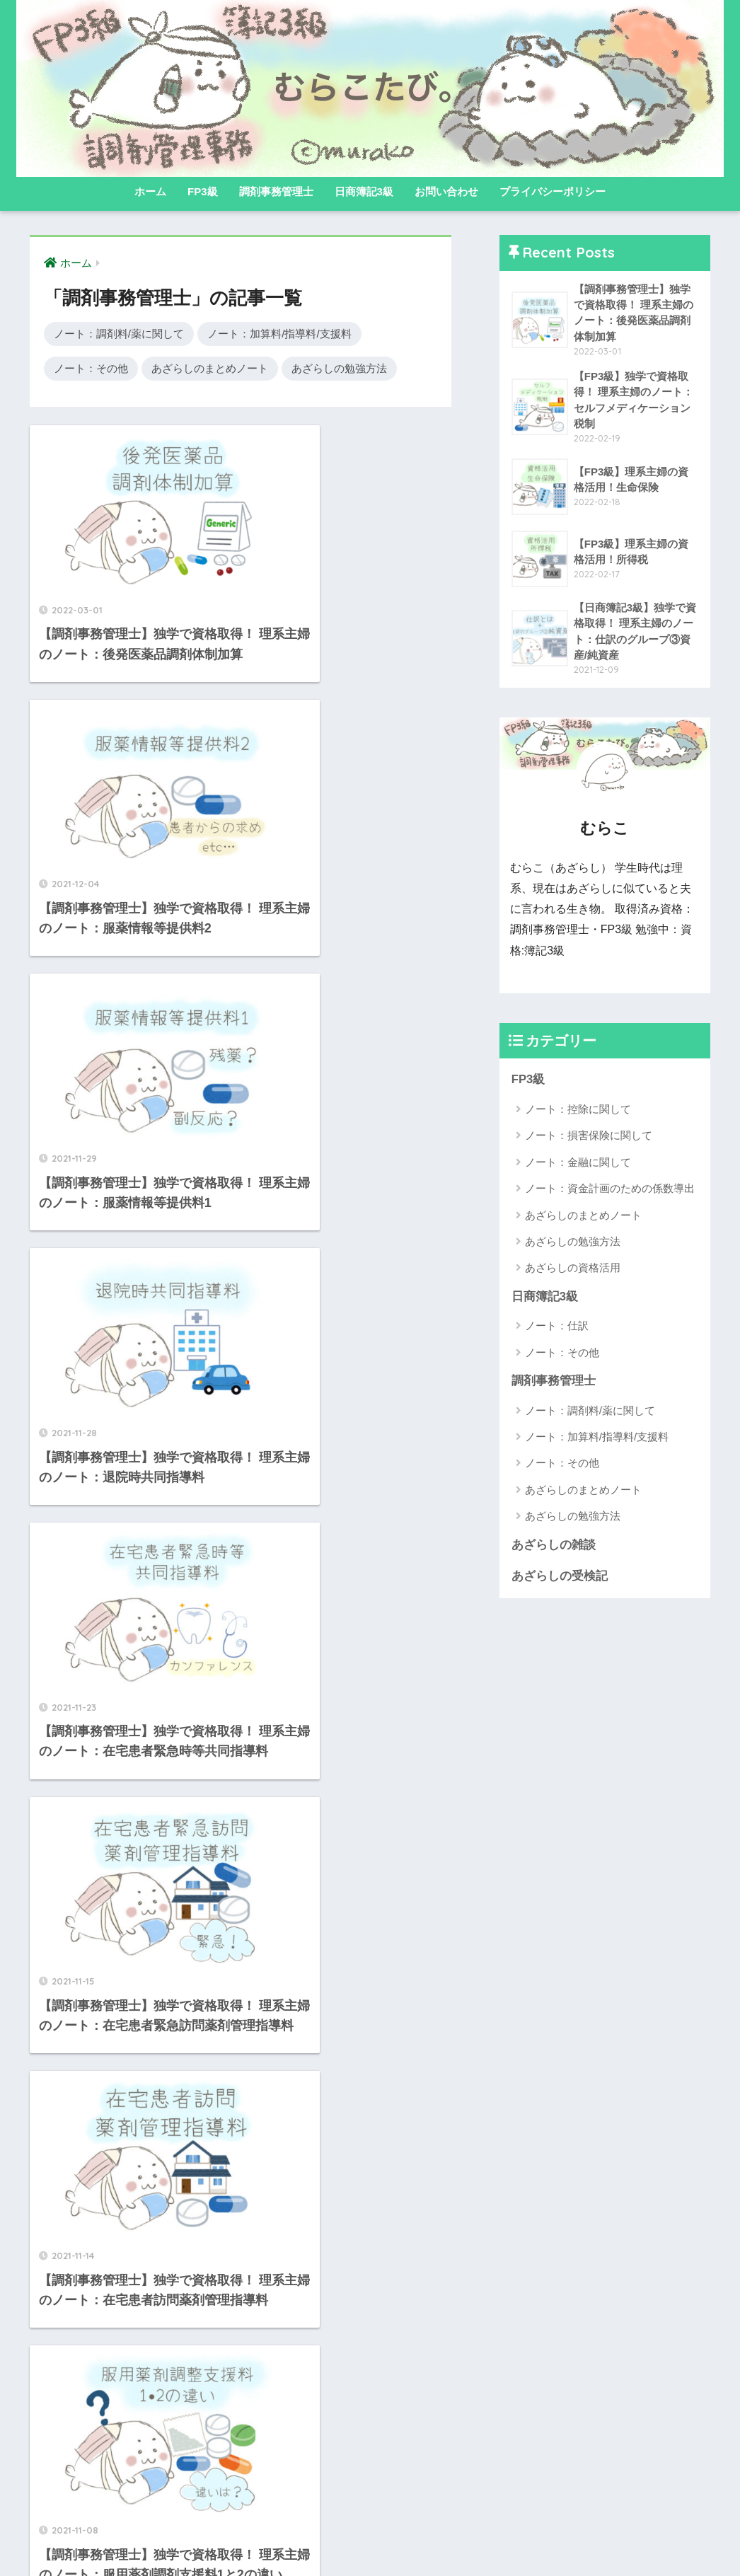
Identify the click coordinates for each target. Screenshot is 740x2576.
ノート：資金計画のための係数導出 (610, 1190)
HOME (370, 2519)
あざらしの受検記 (559, 1579)
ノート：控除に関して (578, 1111)
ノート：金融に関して (578, 1164)
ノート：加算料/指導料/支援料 (279, 334)
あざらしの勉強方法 (339, 368)
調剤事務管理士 (276, 191)
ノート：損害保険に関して (588, 1137)
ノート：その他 (91, 368)
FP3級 (202, 191)
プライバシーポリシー (552, 191)
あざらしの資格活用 (572, 1270)
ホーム (150, 191)
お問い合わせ (446, 191)
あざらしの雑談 (553, 1547)
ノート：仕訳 (557, 1328)
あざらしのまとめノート (209, 368)
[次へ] (316, 2425)
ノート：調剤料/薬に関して (119, 334)
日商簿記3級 (364, 191)
